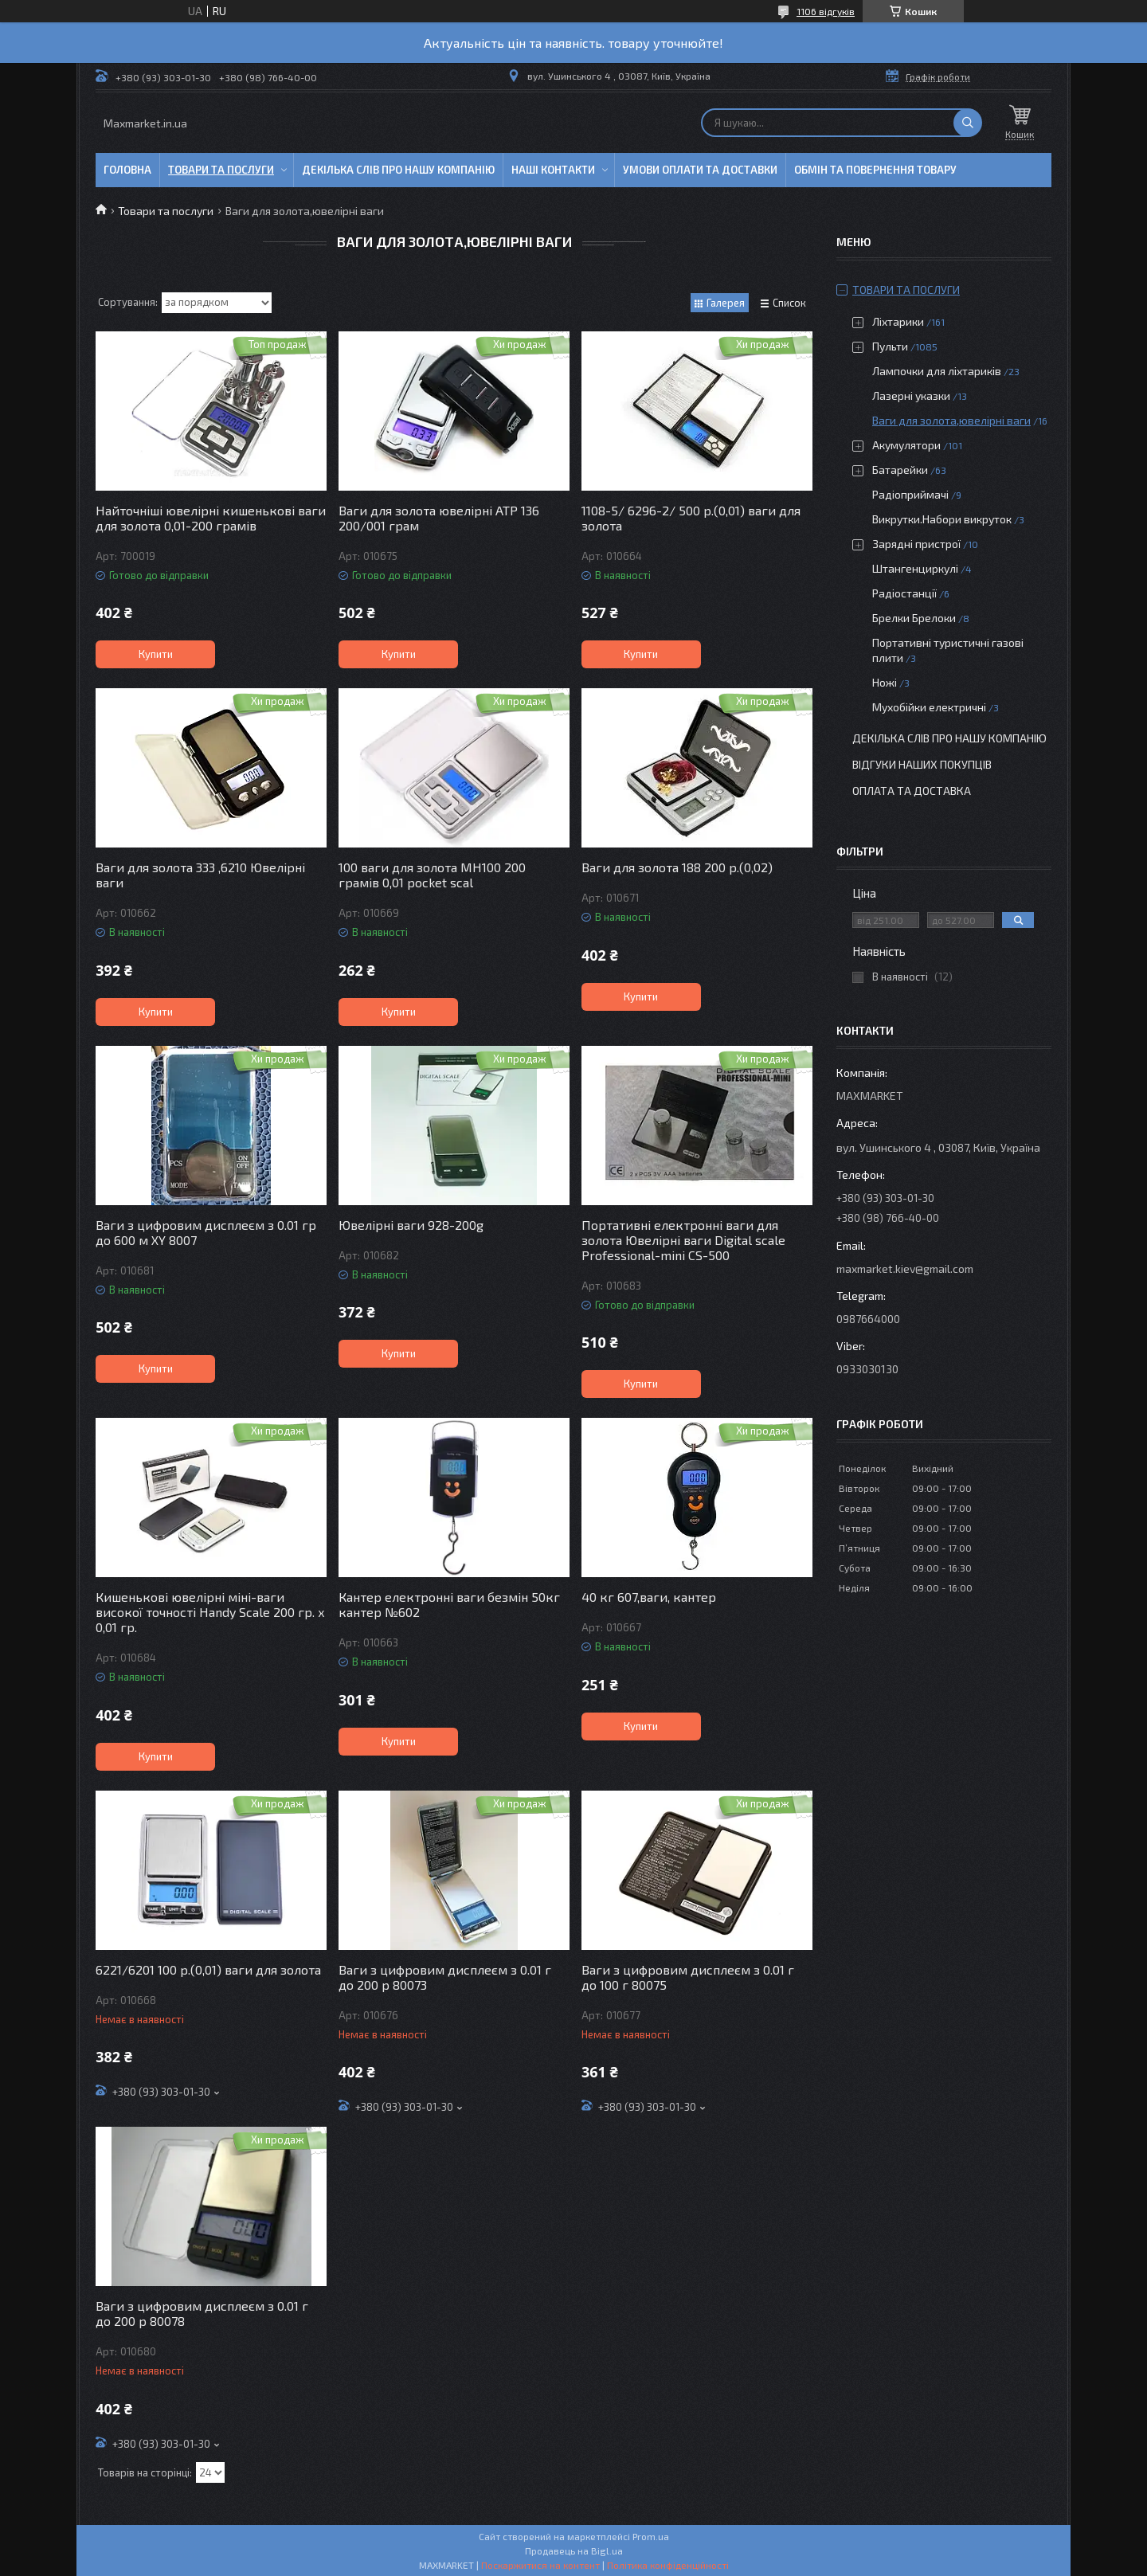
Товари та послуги (221, 169)
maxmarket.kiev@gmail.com (904, 1268)
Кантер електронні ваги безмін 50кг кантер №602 (449, 1604)
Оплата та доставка (911, 790)
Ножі (884, 682)
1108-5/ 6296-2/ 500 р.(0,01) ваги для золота (691, 518)
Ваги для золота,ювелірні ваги (951, 420)
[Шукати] (967, 122)
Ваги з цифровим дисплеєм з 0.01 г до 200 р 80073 (445, 1977)
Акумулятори (906, 445)
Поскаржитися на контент (540, 2564)
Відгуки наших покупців (922, 764)
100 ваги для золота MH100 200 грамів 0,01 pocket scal (432, 874)
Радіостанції (904, 593)
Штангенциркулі (915, 568)
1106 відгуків (826, 11)
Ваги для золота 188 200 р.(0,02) (677, 867)
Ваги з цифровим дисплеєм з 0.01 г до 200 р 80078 (202, 2313)
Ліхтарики (898, 321)
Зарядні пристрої (916, 543)
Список (789, 302)
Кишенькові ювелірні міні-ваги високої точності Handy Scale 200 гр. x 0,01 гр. (210, 1611)
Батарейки (900, 469)
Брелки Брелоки (914, 617)
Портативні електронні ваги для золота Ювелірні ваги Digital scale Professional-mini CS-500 (683, 1240)
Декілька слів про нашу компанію (398, 169)
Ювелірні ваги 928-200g (411, 1224)
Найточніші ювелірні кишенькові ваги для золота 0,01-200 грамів (211, 518)
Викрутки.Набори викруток (942, 519)
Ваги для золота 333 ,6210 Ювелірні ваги (200, 874)
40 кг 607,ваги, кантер (648, 1596)
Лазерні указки (911, 395)
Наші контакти (553, 169)
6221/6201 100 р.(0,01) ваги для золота (208, 1969)
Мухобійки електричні (929, 707)
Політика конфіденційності (668, 2564)
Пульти (890, 346)
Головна (127, 169)
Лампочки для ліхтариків (936, 371)
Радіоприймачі (910, 494)
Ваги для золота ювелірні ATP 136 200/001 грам (439, 518)
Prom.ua (650, 2536)
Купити (156, 654)
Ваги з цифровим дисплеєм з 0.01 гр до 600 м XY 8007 (206, 1232)
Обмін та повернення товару (875, 169)
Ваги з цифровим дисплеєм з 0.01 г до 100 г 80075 (687, 1977)
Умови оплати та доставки (700, 169)
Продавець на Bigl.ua (574, 2550)
